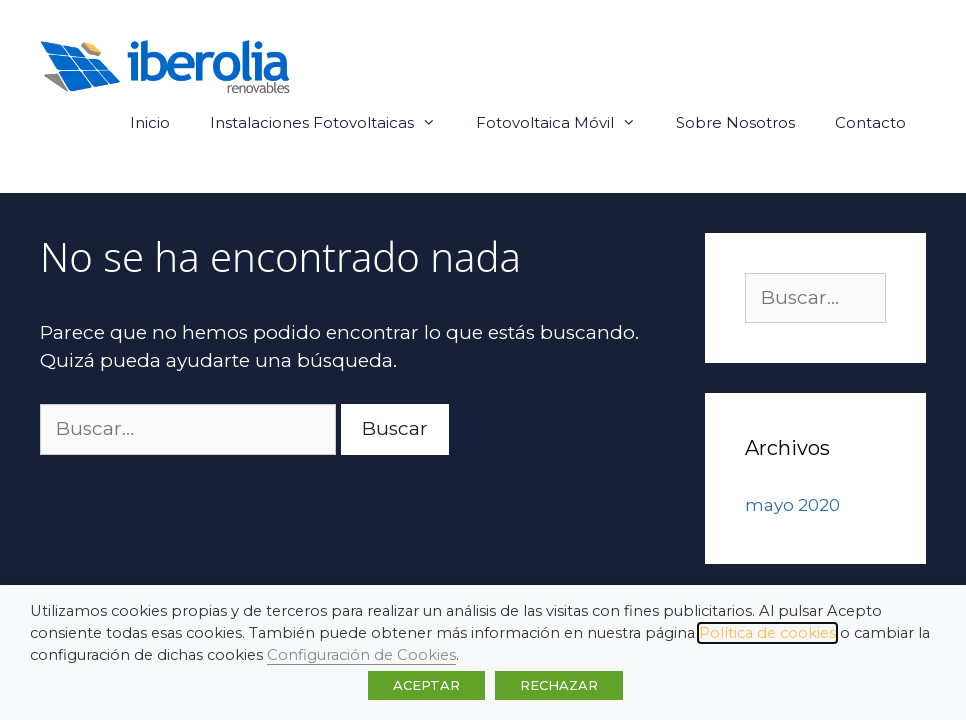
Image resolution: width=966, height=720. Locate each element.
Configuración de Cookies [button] (361, 655)
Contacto (870, 122)
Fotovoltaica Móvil (566, 123)
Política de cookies (767, 633)
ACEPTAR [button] (426, 685)
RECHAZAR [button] (559, 685)
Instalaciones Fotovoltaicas (333, 123)
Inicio (150, 122)
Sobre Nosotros (735, 122)
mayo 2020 (792, 505)
